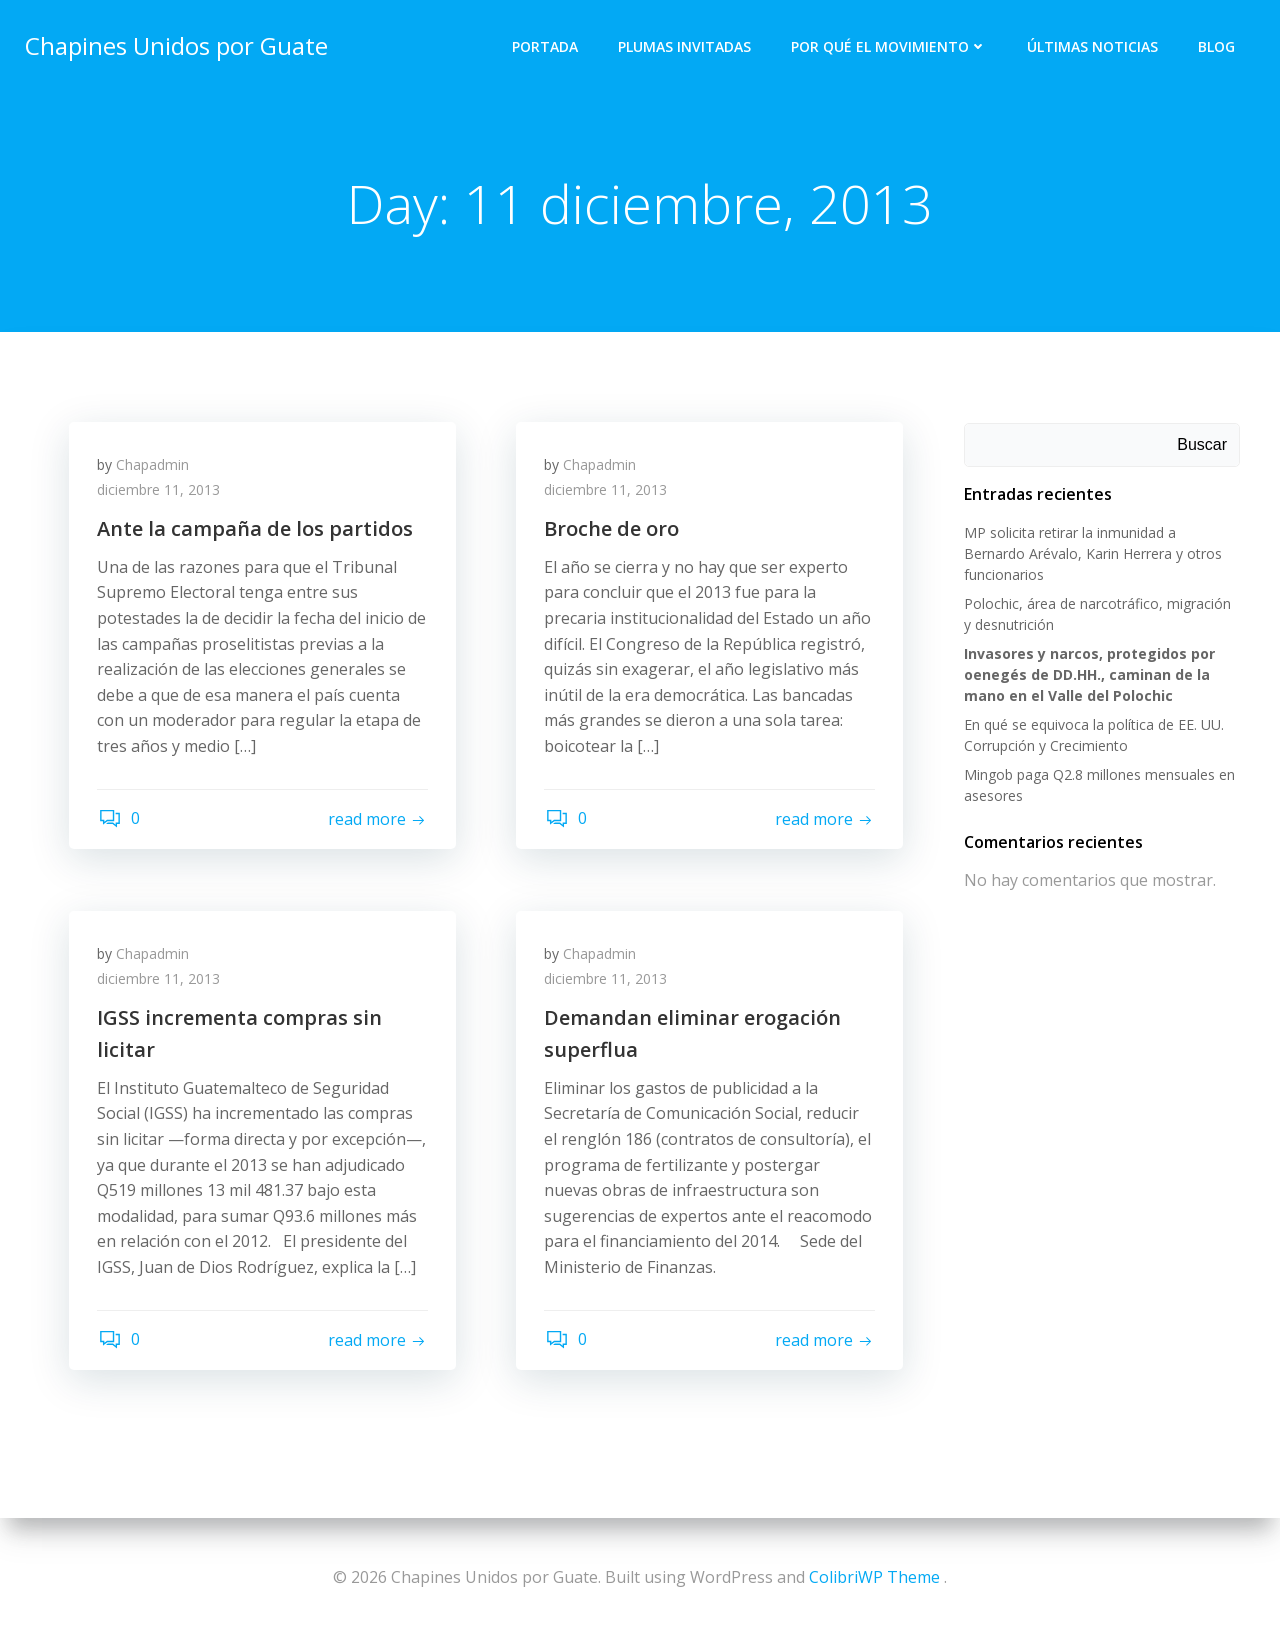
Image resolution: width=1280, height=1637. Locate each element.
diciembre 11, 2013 (160, 492)
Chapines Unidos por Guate (175, 44)
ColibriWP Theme (874, 1577)
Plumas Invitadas (685, 45)
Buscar (1203, 445)
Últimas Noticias (1093, 45)
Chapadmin (154, 466)
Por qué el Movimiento (890, 45)
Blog (1217, 45)
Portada (546, 45)
